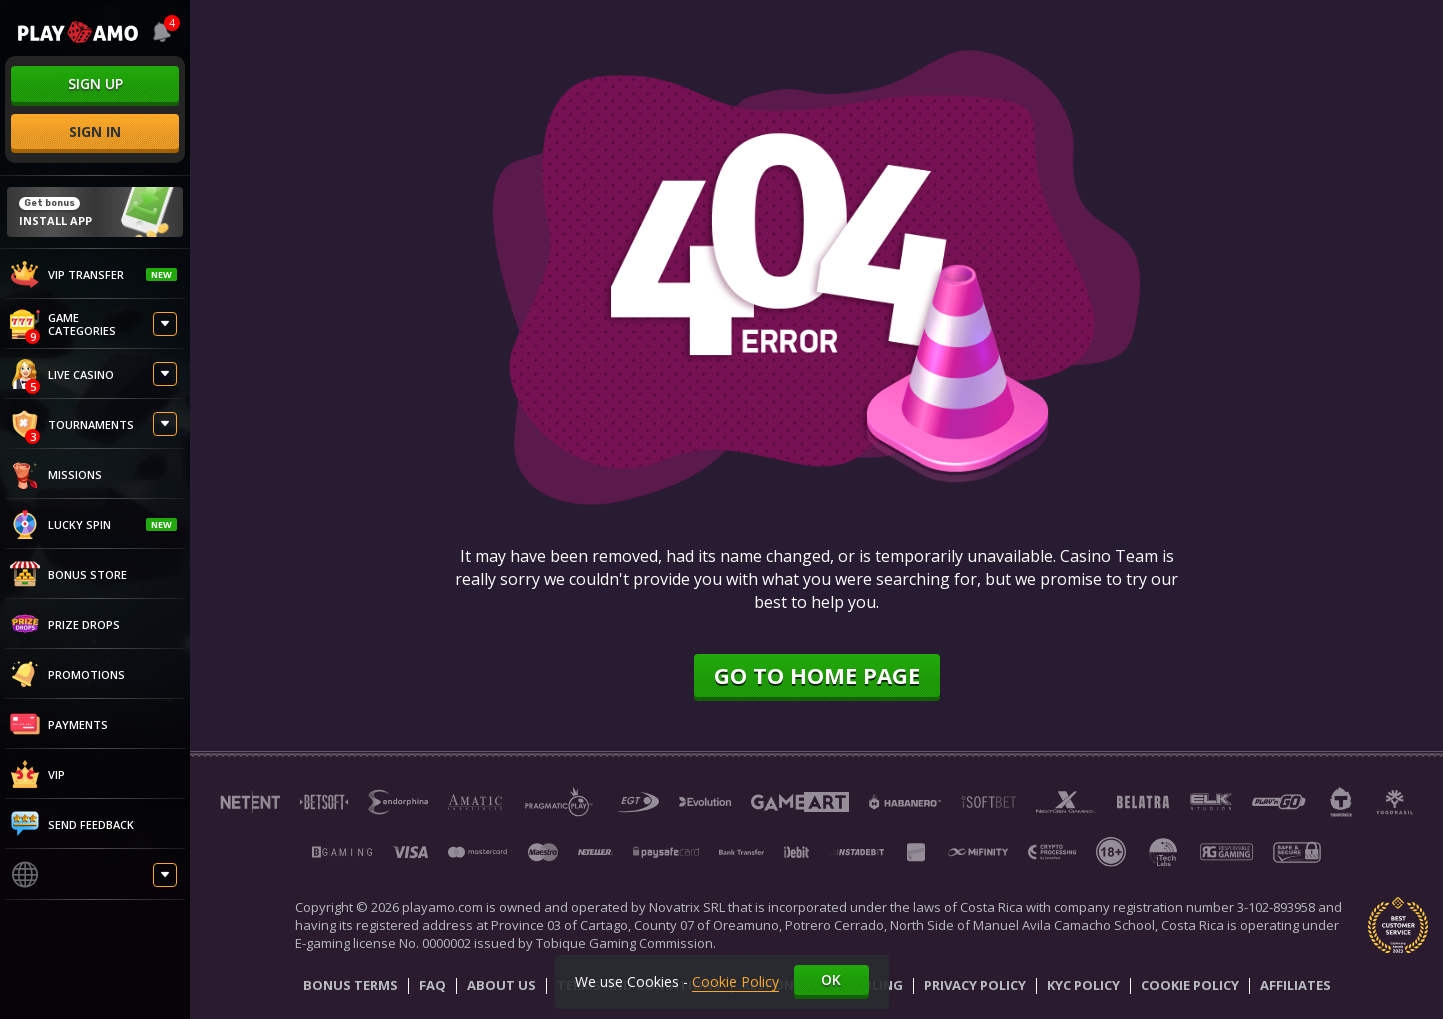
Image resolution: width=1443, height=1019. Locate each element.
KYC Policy (1083, 986)
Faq (432, 986)
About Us (501, 986)
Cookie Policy (1190, 986)
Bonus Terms (350, 986)
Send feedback (72, 824)
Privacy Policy (975, 986)
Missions (56, 474)
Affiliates (1295, 986)
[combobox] (160, 32)
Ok (831, 979)
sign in (95, 131)
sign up (95, 83)
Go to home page (817, 675)
